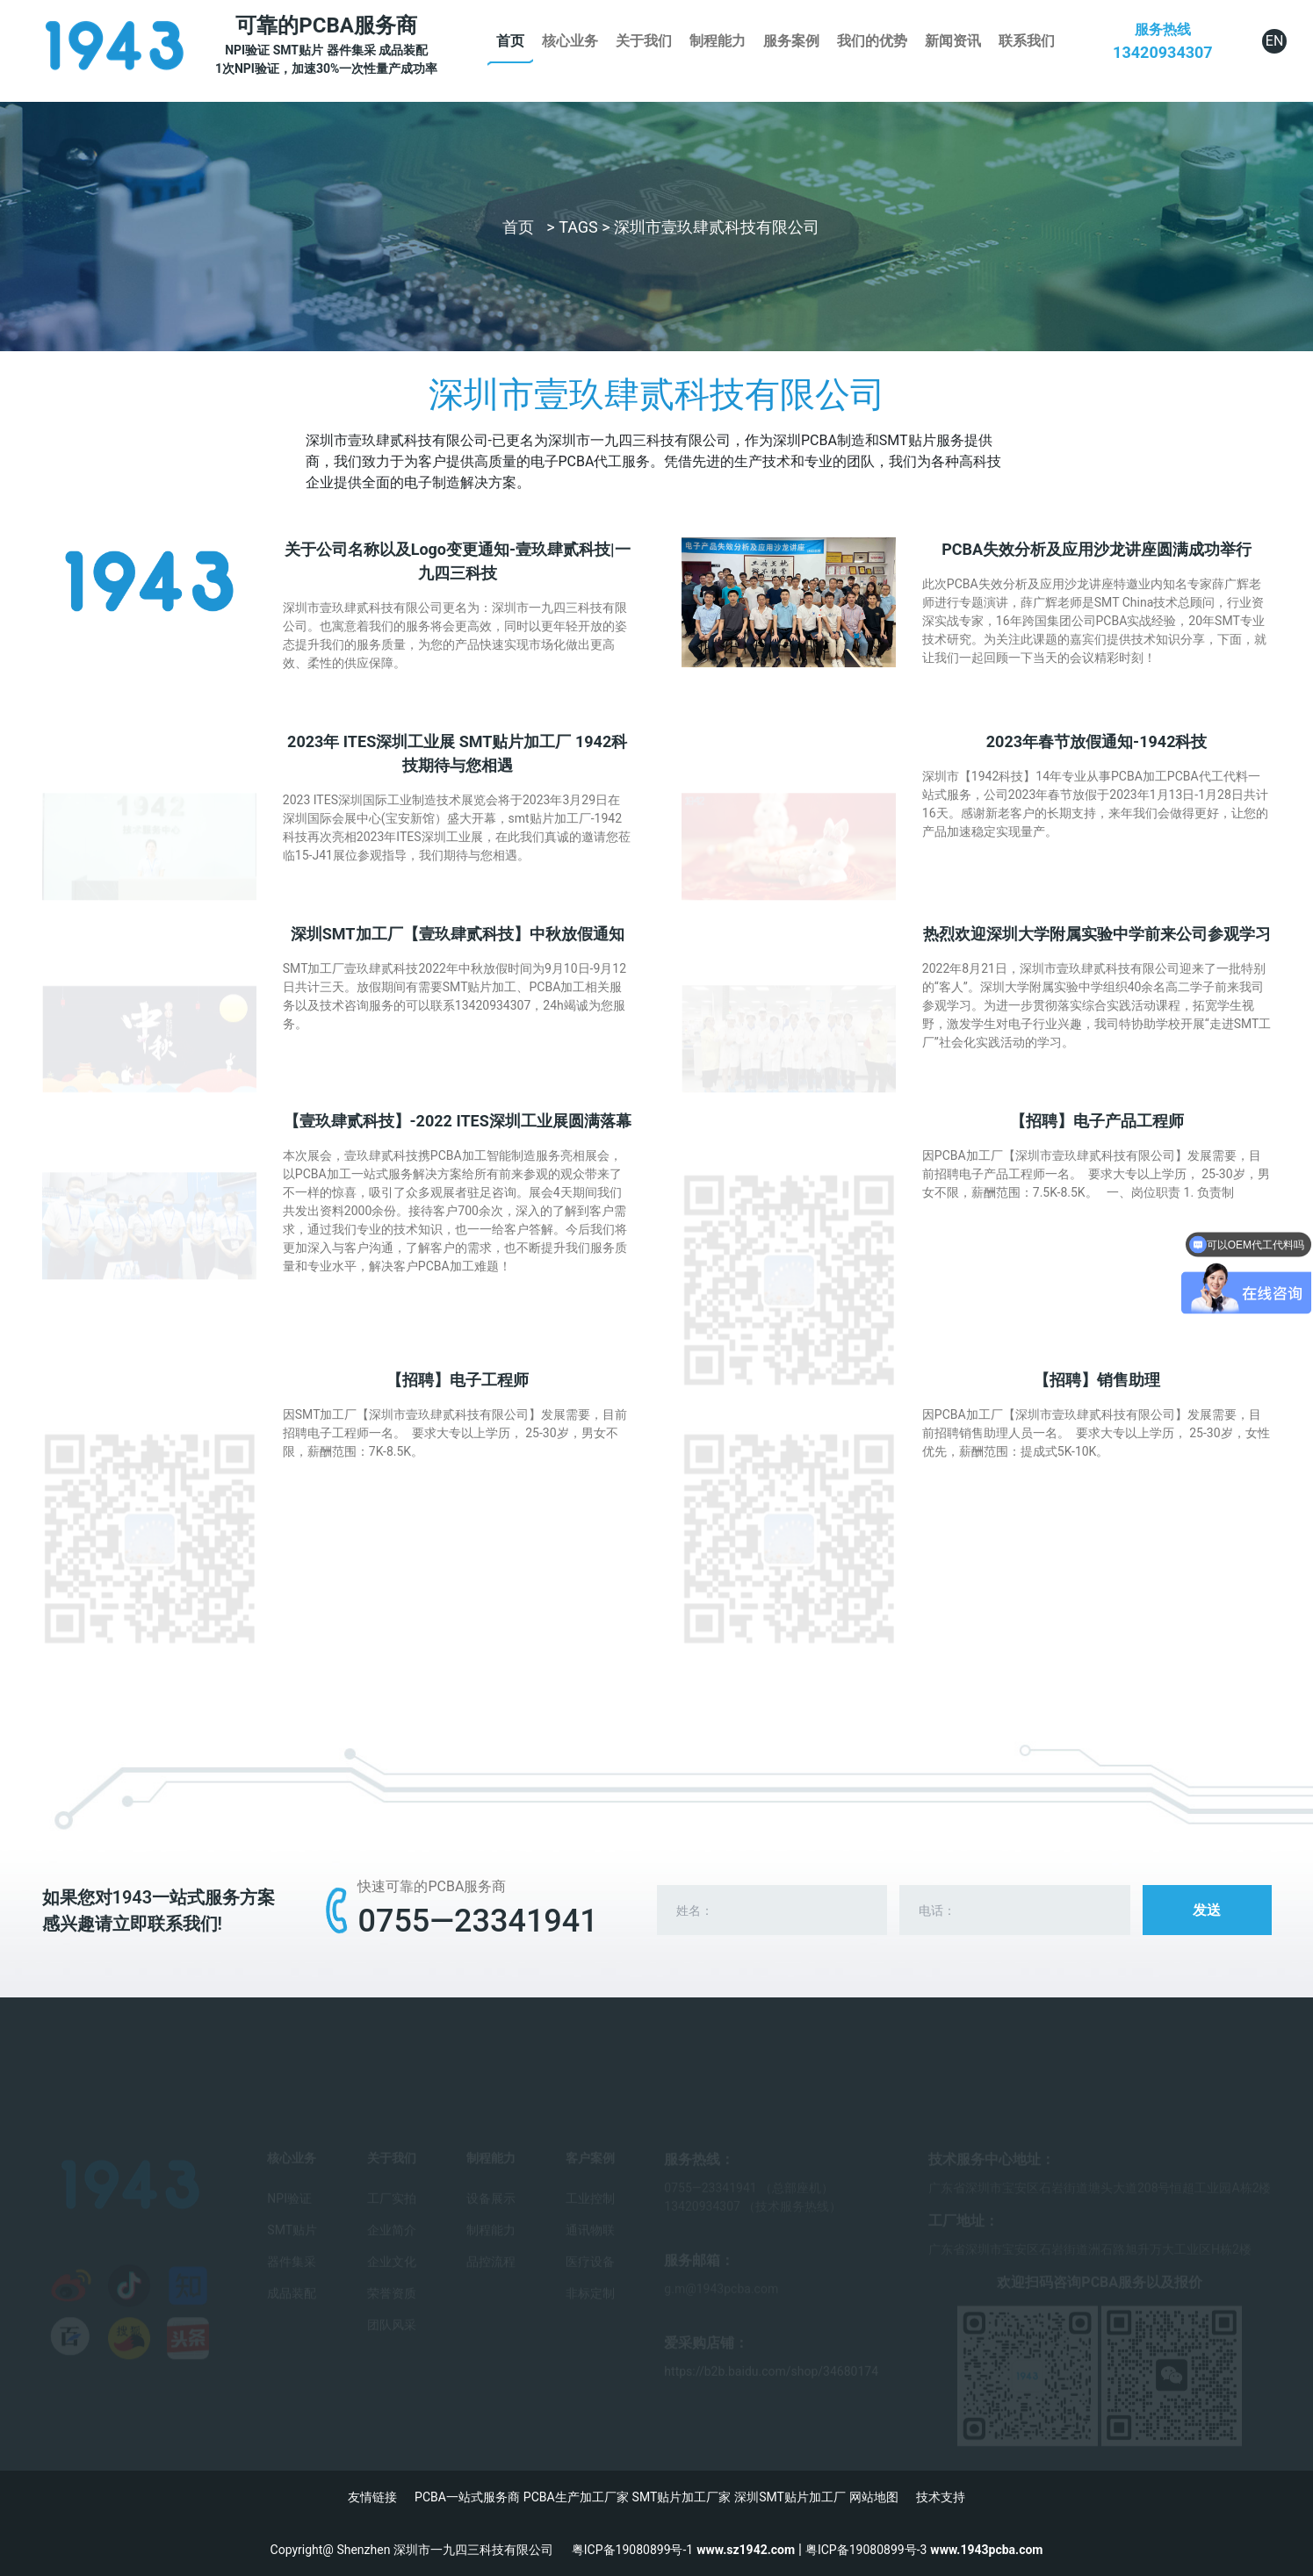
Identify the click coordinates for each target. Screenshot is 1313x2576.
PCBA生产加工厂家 (576, 2497)
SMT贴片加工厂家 (682, 2497)
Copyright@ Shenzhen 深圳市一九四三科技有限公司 (421, 2550)
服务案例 (791, 40)
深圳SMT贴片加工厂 (790, 2497)
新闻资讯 (953, 40)
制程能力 (717, 40)
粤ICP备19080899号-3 (866, 2550)
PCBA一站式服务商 (467, 2497)
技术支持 (940, 2497)
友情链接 (372, 2497)
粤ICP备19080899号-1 (632, 2550)
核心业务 (570, 40)
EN (1275, 40)
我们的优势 (872, 40)
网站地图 (873, 2497)
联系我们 (1027, 40)
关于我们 (644, 40)
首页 (510, 40)
